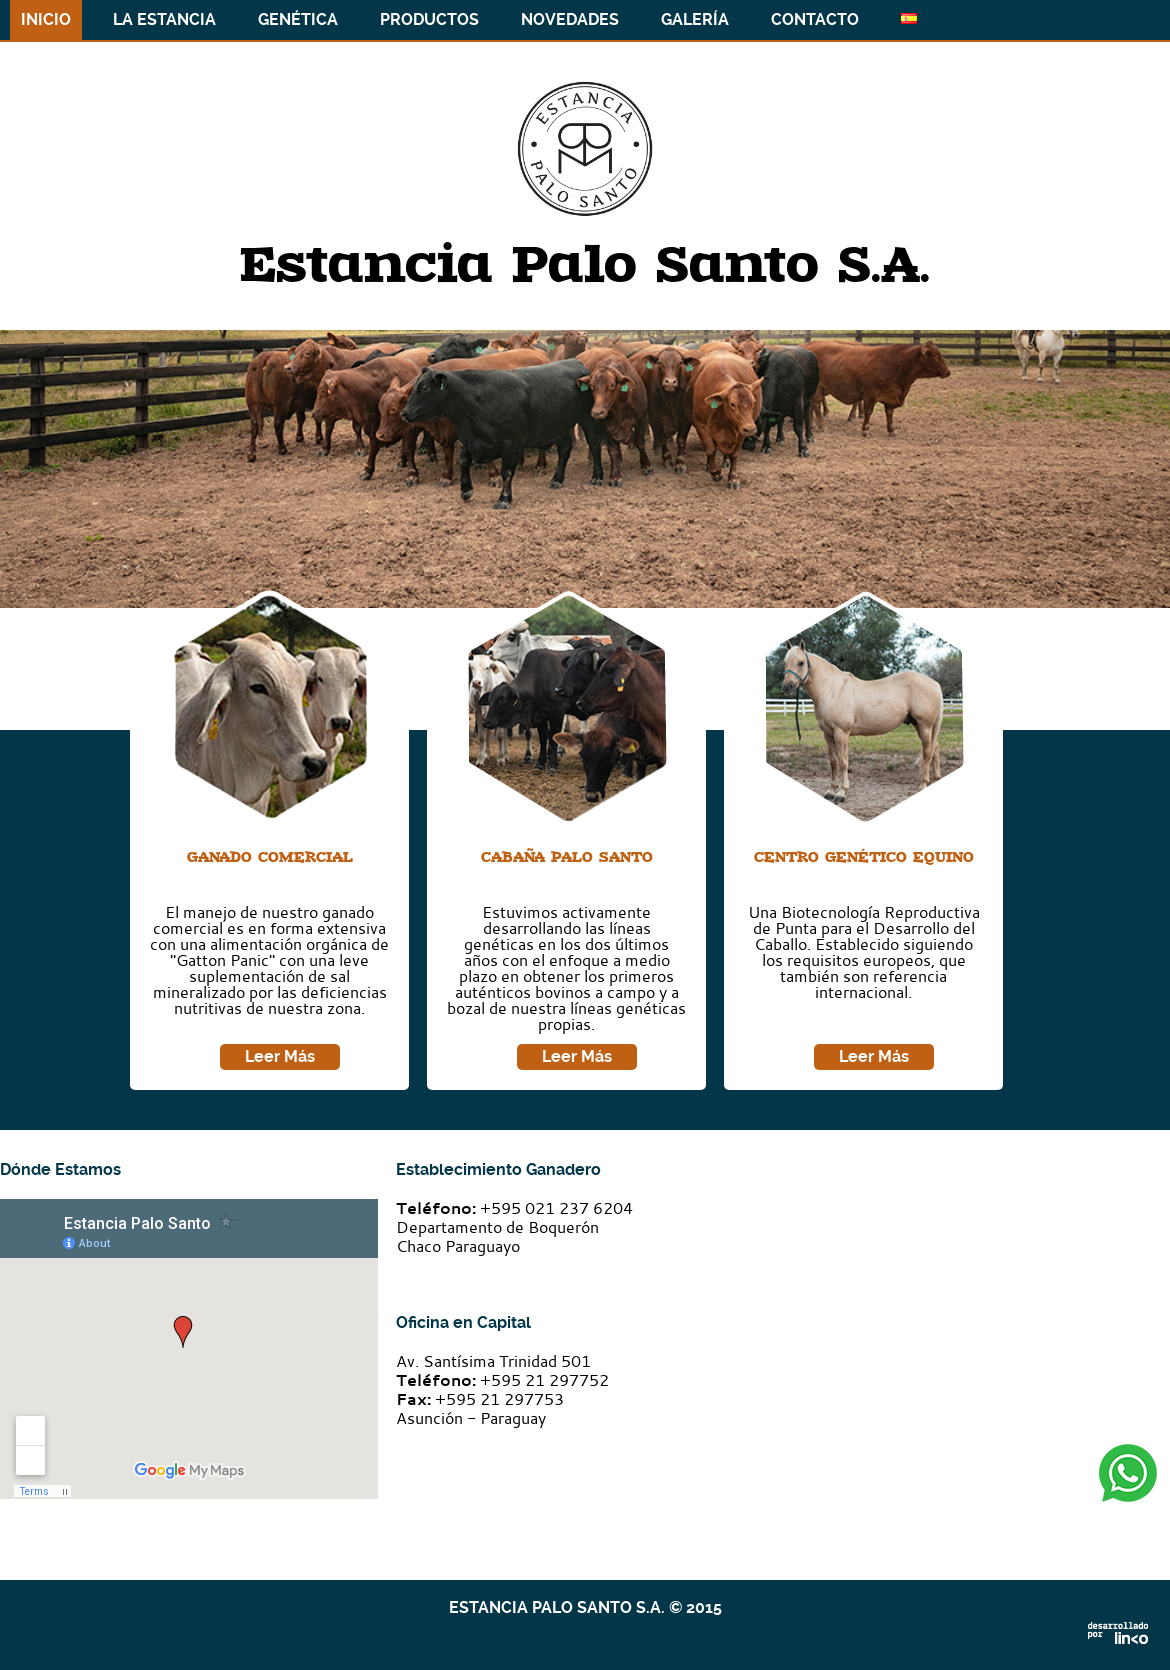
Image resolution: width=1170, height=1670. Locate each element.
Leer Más (280, 1056)
